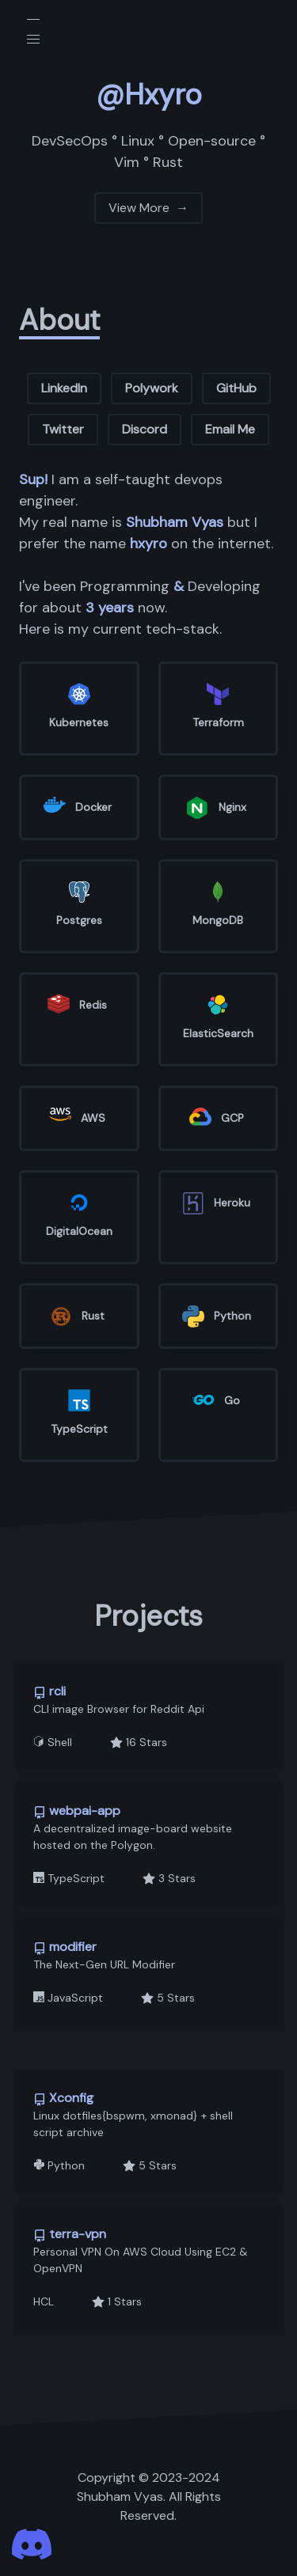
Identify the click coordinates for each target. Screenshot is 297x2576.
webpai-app (76, 1810)
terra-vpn (69, 2234)
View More (148, 210)
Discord (144, 429)
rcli (49, 1691)
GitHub (236, 388)
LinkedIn (64, 388)
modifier (65, 1946)
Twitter (63, 429)
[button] (33, 39)
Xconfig (63, 2097)
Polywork (151, 388)
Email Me (230, 429)
